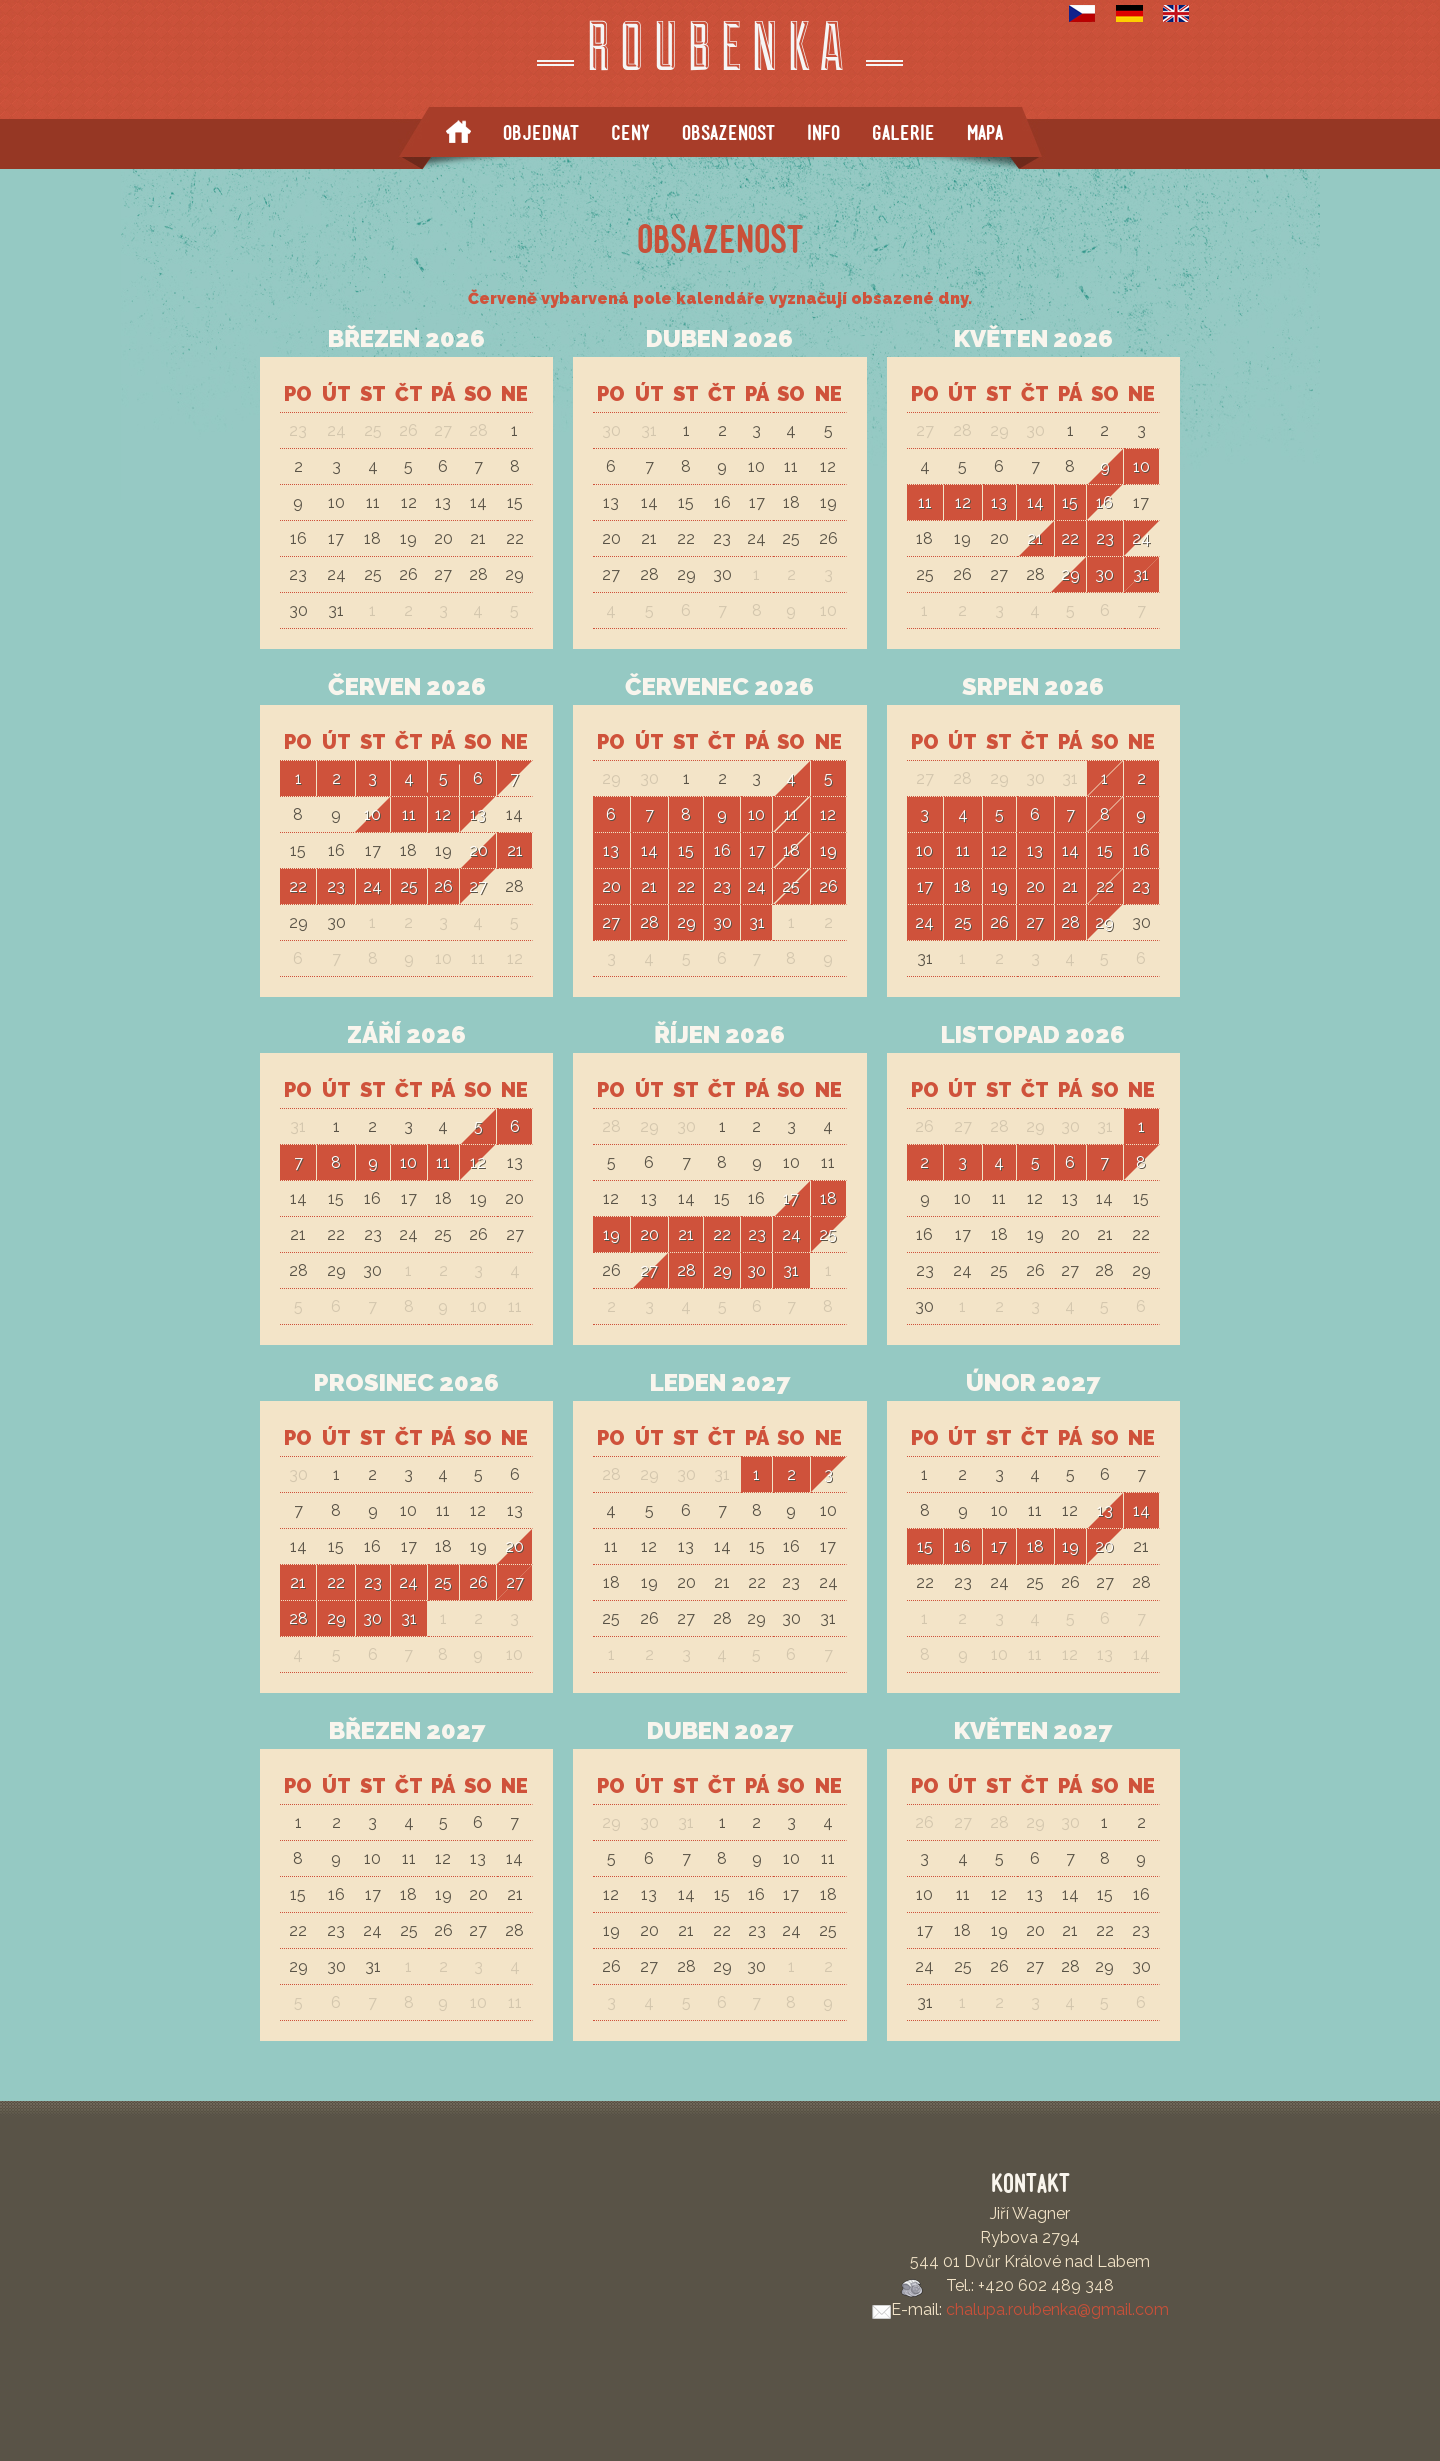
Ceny (630, 133)
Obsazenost (728, 133)
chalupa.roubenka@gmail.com (1057, 2309)
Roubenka (720, 52)
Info (823, 133)
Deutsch (1129, 13)
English (1176, 13)
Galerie (903, 133)
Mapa (985, 133)
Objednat (541, 133)
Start (458, 131)
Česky (1082, 13)
